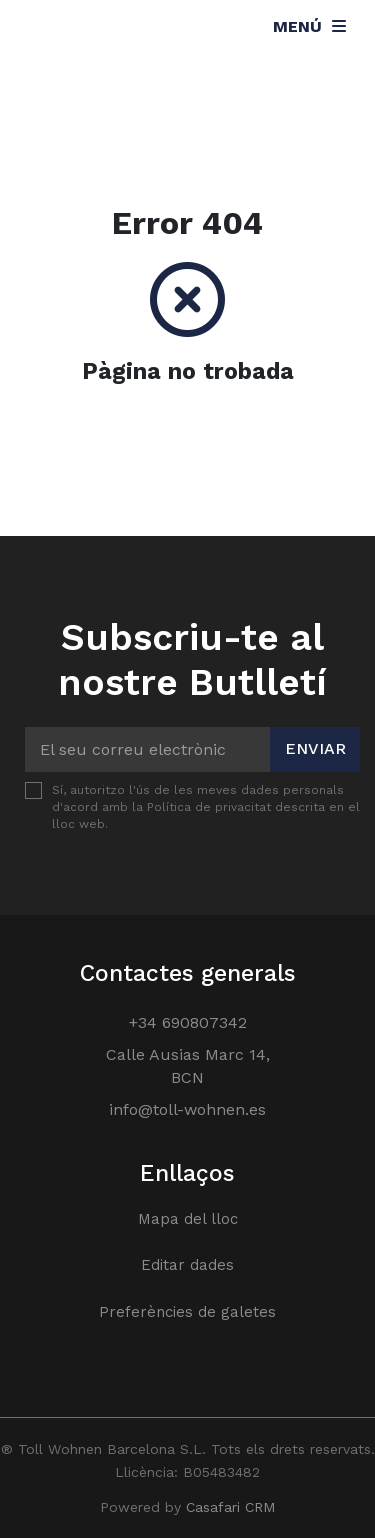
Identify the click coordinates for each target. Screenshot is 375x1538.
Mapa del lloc (188, 1219)
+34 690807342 (188, 1022)
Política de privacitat (209, 807)
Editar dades (187, 1265)
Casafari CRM (230, 1507)
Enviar (315, 748)
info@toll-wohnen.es (187, 1109)
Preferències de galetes (187, 1312)
